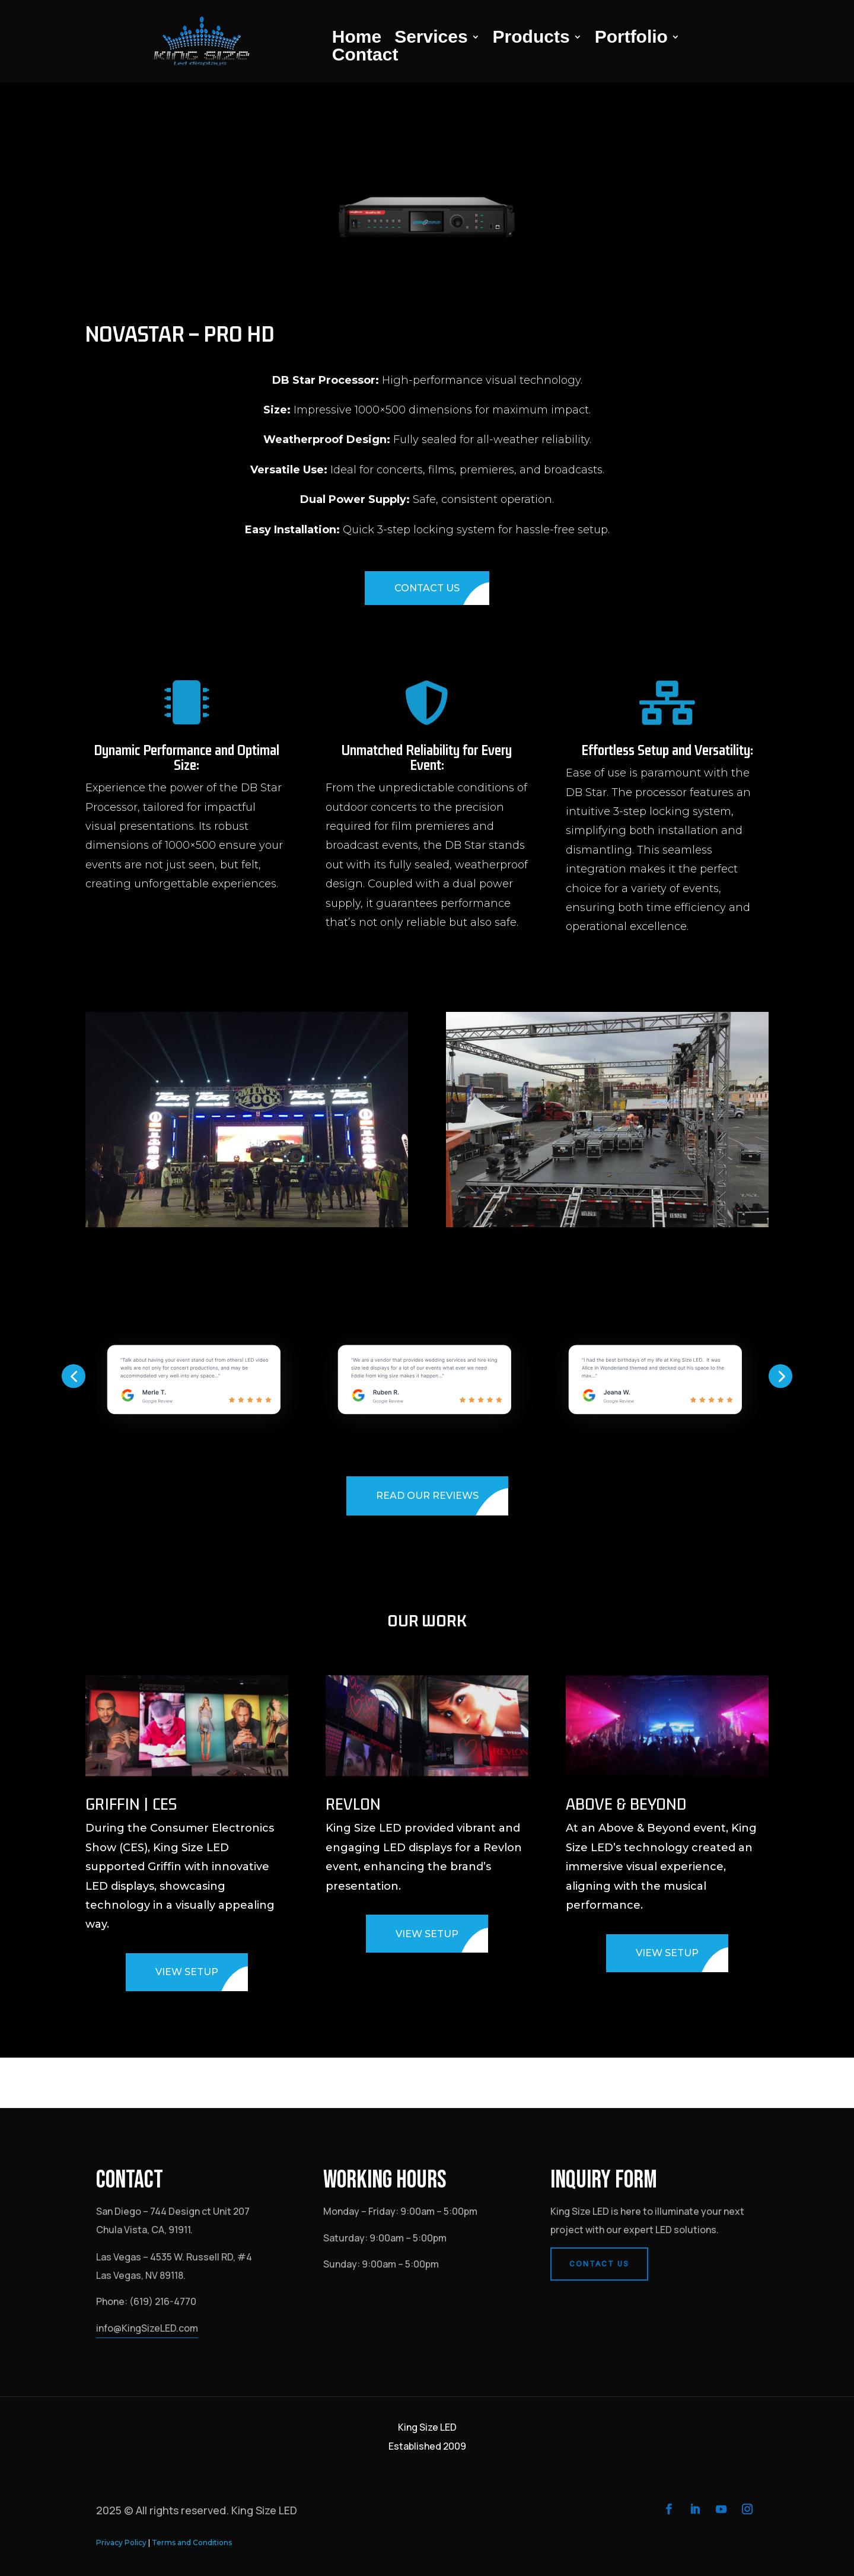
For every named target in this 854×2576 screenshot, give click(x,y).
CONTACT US (427, 588)
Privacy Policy (121, 2542)
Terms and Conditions (192, 2542)
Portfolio (631, 39)
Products (531, 39)
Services (430, 39)
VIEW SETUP (186, 1972)
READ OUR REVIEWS (427, 1495)
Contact (365, 56)
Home (356, 39)
